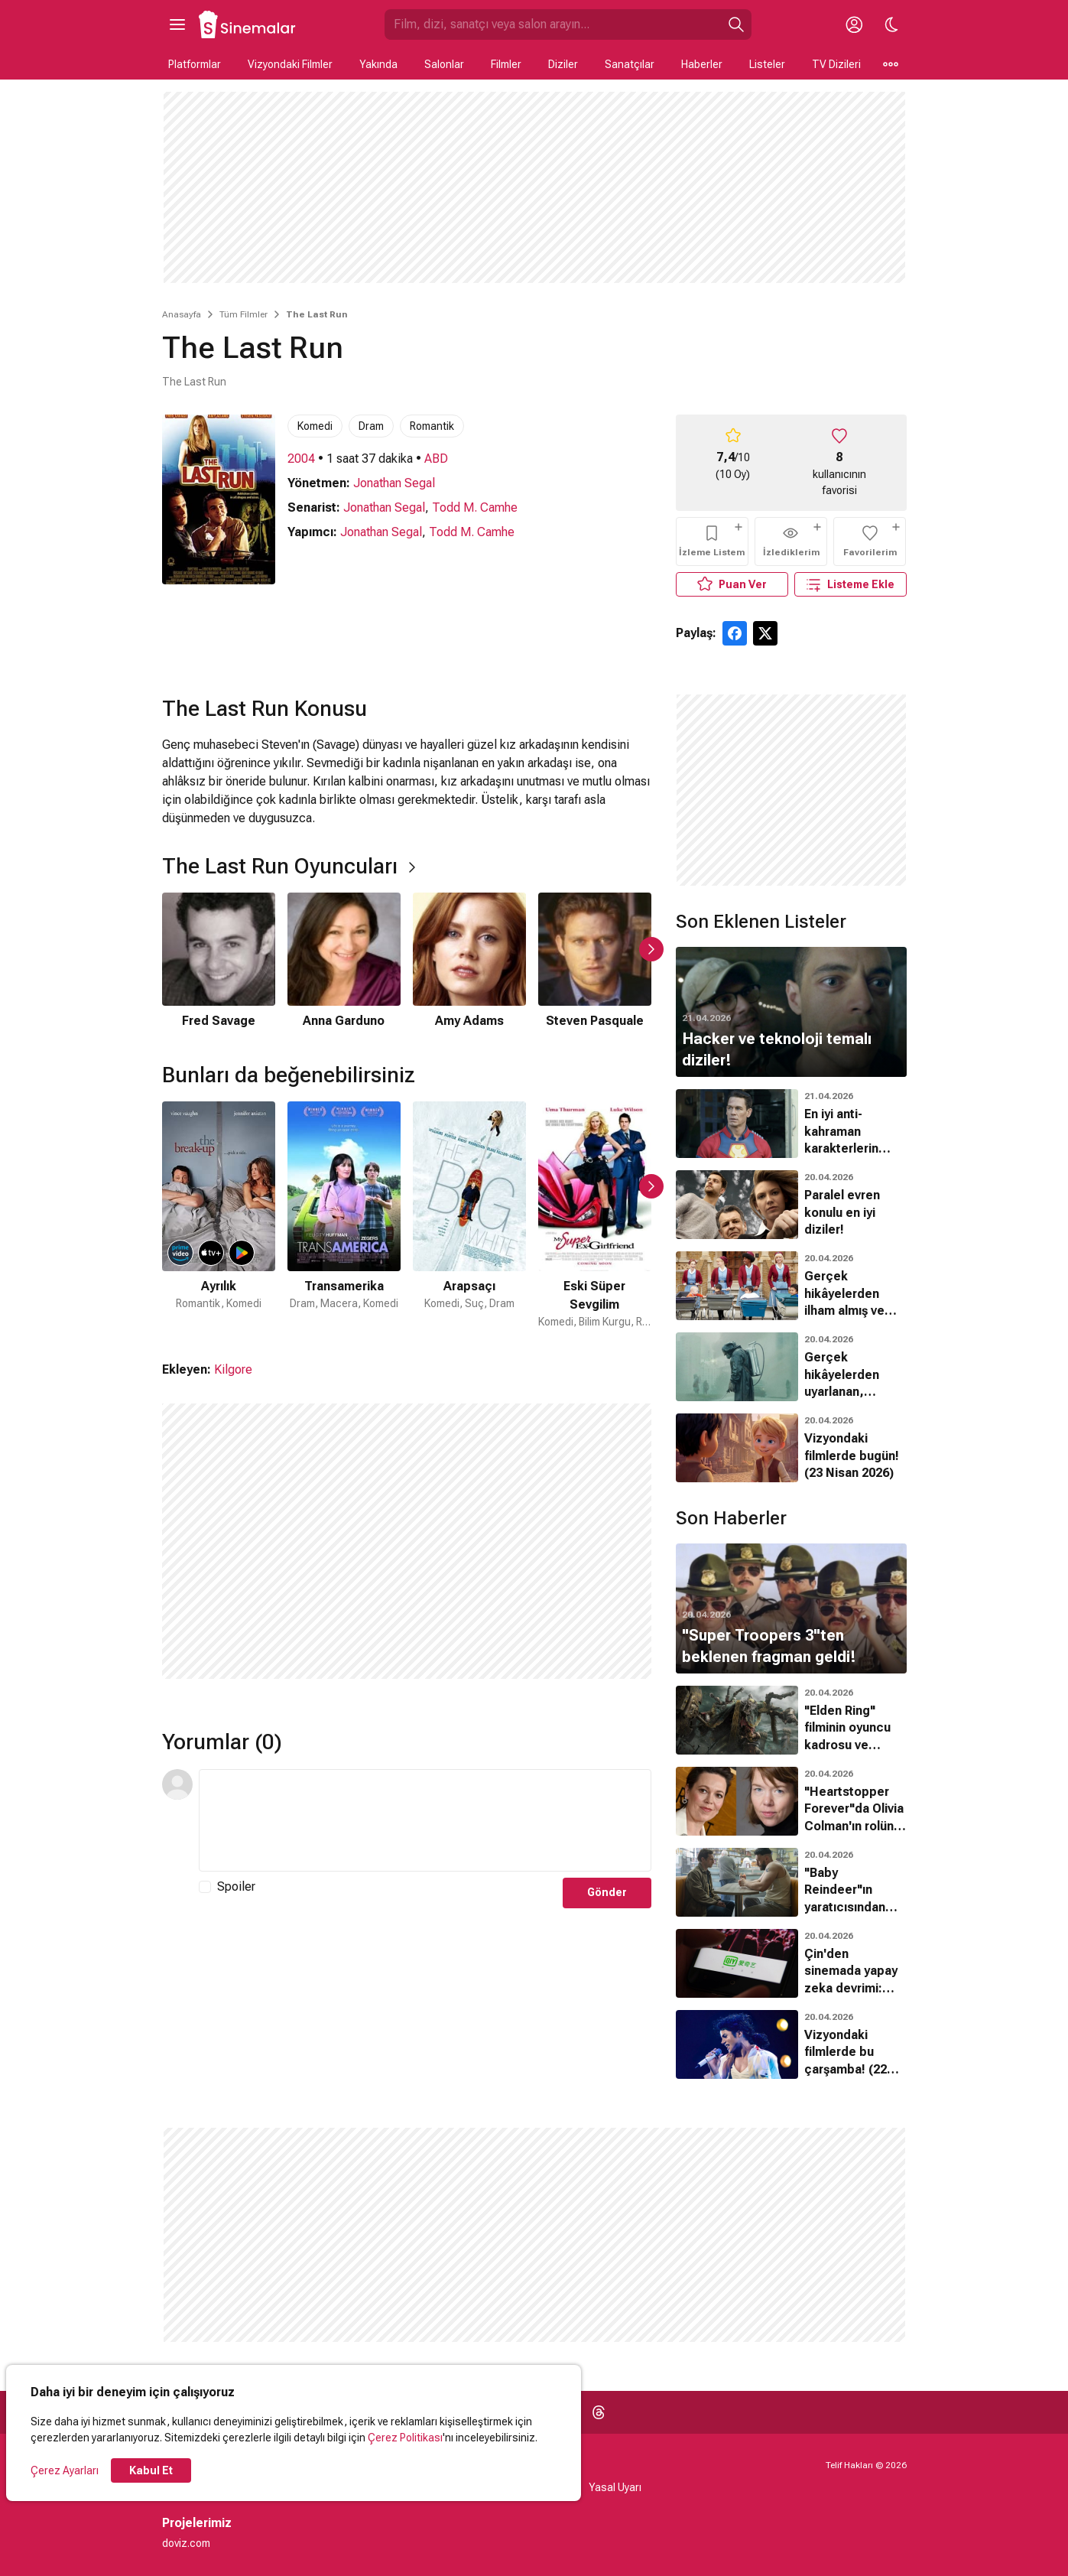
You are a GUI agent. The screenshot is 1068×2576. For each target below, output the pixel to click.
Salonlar (444, 64)
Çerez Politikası (405, 2437)
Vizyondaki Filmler (290, 64)
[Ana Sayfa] (248, 24)
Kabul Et (151, 2470)
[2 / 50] (344, 1215)
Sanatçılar (629, 64)
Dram (371, 426)
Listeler (767, 64)
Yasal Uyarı (615, 2487)
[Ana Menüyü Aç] (177, 24)
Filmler (506, 64)
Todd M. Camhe (475, 507)
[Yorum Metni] (425, 1820)
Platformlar (194, 64)
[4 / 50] (594, 1215)
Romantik (432, 426)
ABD (436, 458)
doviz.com (186, 2543)
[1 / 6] (218, 961)
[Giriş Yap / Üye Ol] (854, 24)
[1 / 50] (218, 1215)
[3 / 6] (469, 961)
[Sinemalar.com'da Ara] (553, 24)
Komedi (315, 426)
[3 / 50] (469, 1215)
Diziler (563, 64)
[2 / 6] (344, 961)
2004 (301, 458)
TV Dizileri (836, 64)
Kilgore (233, 1369)
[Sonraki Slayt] (651, 949)
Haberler (701, 64)
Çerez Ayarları (65, 2470)
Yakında (378, 64)
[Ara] (736, 24)
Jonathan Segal (394, 483)
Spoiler (236, 1886)
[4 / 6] (594, 961)
